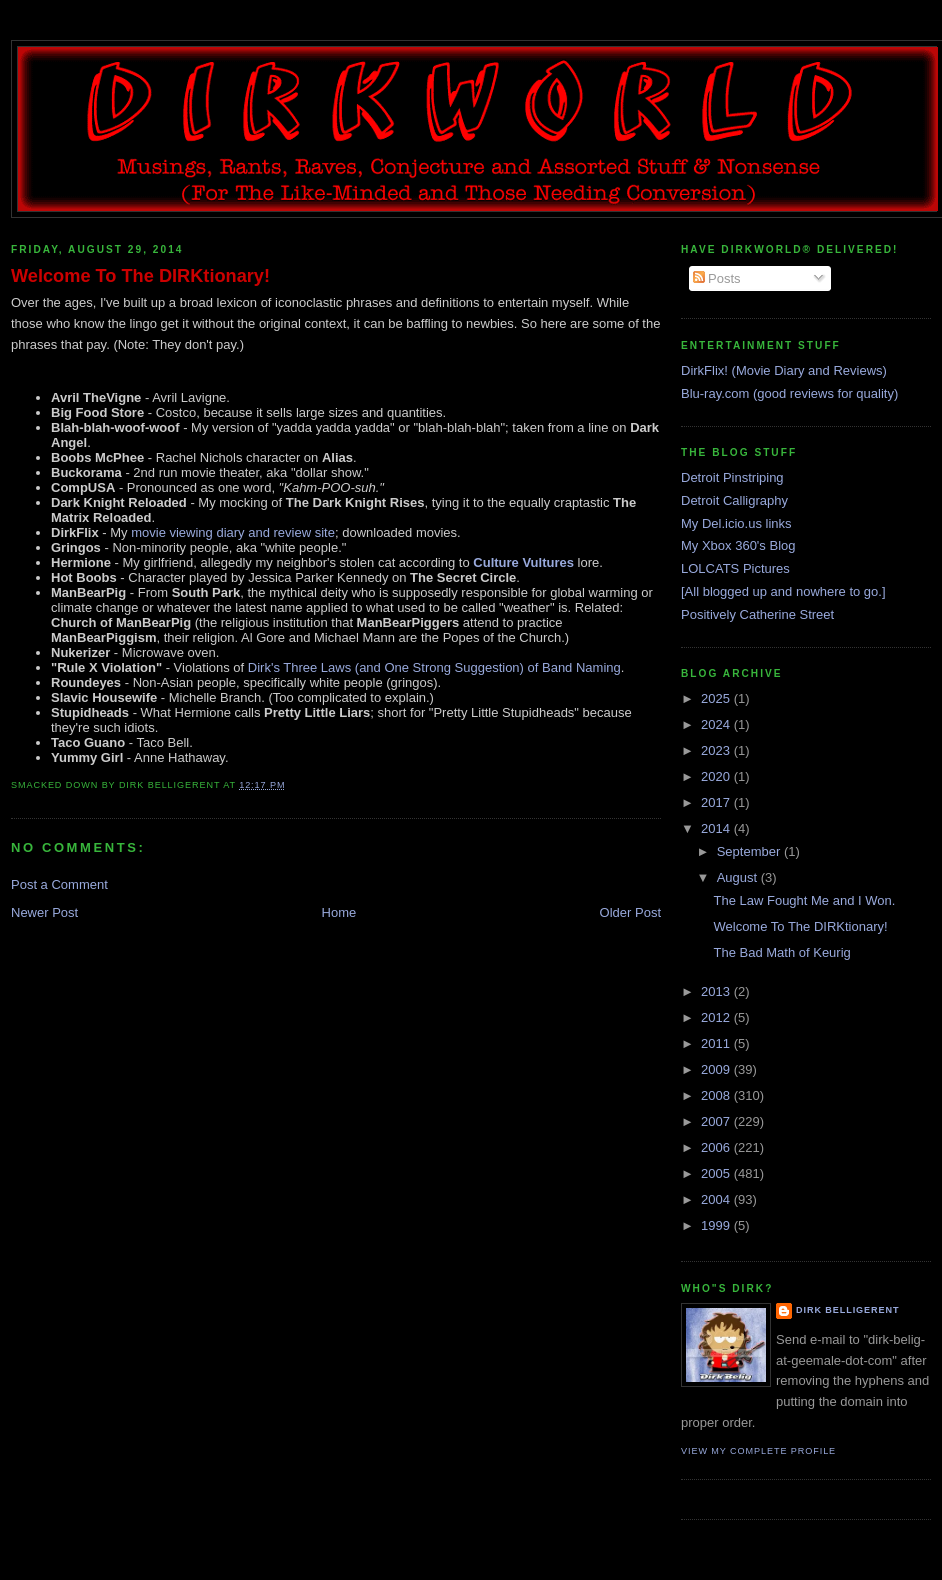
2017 (717, 802)
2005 (717, 1173)
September (750, 851)
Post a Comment (59, 884)
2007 (717, 1121)
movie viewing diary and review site (231, 532)
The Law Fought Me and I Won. (804, 900)
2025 (717, 698)
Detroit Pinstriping (732, 477)
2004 (717, 1199)
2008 (717, 1095)
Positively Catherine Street (757, 614)
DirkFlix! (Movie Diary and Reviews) (784, 370)
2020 (717, 776)
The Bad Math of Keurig (781, 952)
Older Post (630, 912)
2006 (717, 1147)
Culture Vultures (523, 562)
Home (339, 912)
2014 (717, 828)
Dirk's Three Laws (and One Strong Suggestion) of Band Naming (434, 667)
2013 (717, 991)
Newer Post (44, 912)
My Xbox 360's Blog (738, 545)
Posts (717, 278)
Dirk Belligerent (847, 1310)
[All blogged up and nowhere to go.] (783, 591)
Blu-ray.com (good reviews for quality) (789, 393)
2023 (717, 750)
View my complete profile (758, 1451)
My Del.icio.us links (736, 523)
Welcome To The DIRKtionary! (140, 276)
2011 (717, 1043)
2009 (717, 1069)
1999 (717, 1225)
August (739, 877)
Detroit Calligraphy (734, 500)
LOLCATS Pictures (735, 568)
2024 (717, 724)
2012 (717, 1017)
